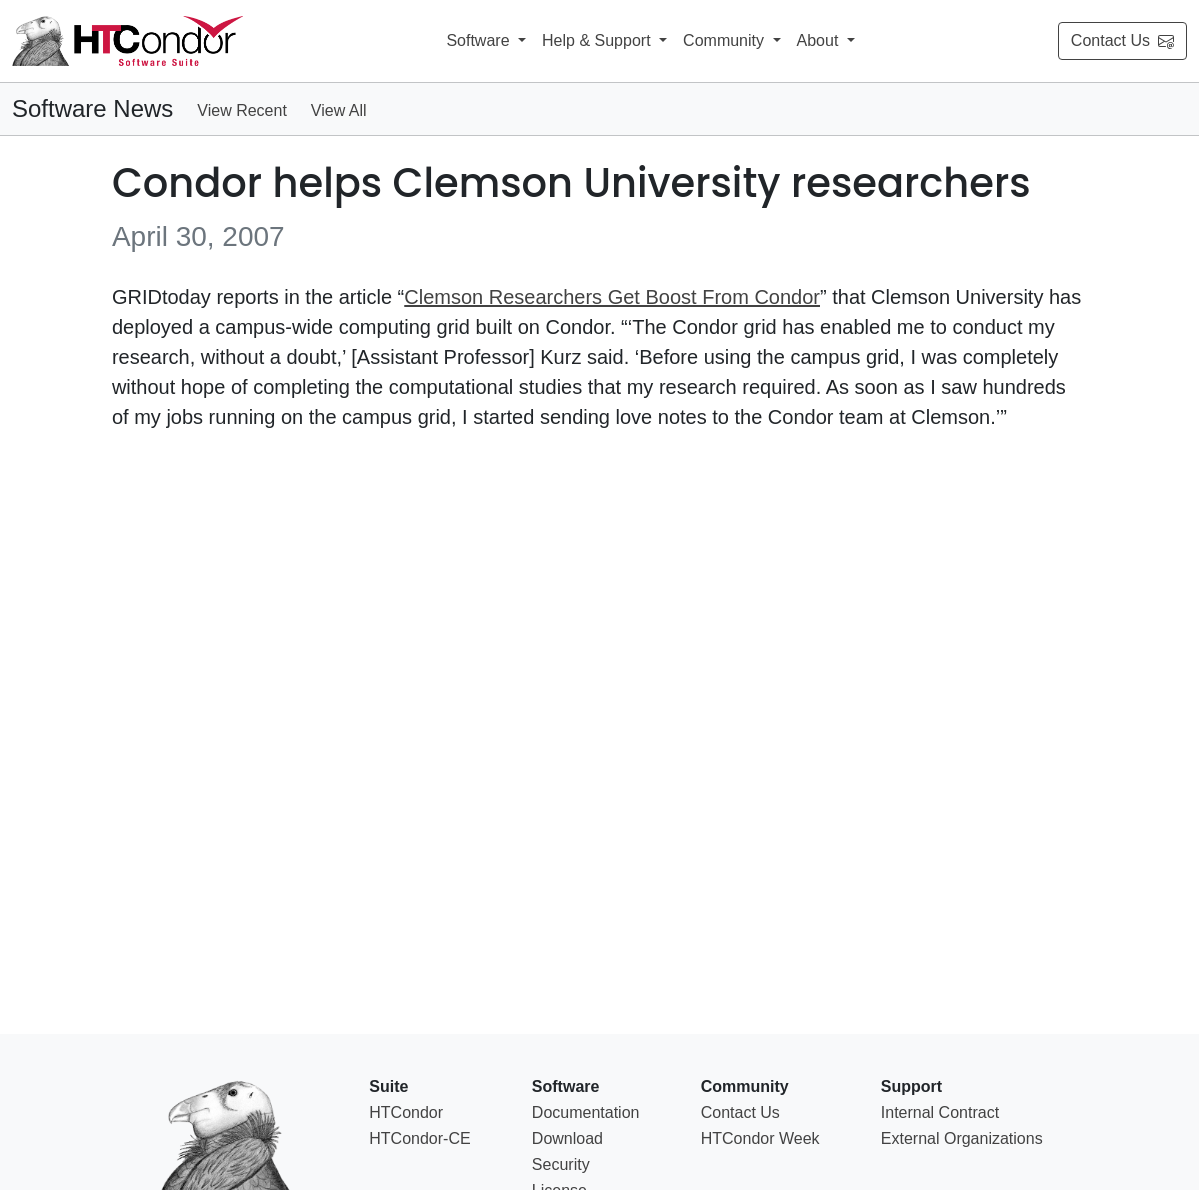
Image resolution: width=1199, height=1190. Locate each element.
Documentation (586, 1112)
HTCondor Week (760, 1138)
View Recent (242, 110)
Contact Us (1122, 40)
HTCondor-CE (419, 1138)
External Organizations (962, 1138)
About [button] (820, 40)
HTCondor (406, 1112)
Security (561, 1164)
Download (567, 1138)
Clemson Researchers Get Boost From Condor (612, 297)
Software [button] (480, 40)
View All (339, 110)
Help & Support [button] (598, 40)
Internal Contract (940, 1112)
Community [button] (725, 40)
